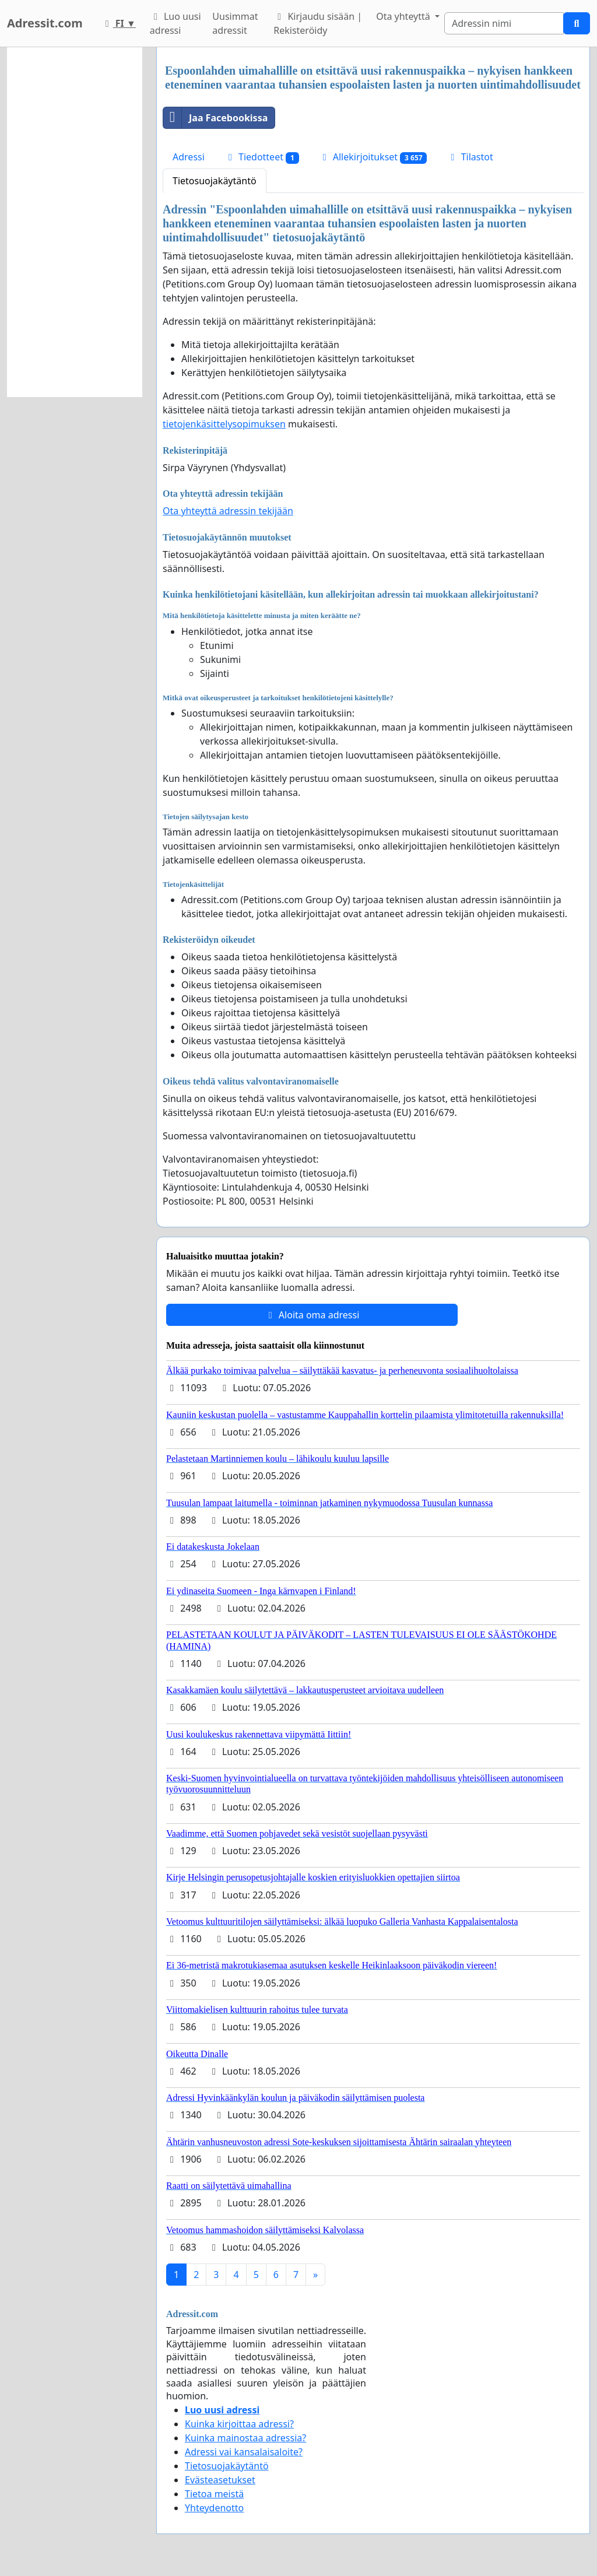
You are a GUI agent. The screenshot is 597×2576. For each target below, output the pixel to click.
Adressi (189, 156)
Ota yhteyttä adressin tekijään (228, 510)
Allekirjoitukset (373, 157)
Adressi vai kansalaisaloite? (244, 2451)
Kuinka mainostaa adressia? (245, 2437)
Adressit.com (45, 23)
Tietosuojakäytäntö (215, 180)
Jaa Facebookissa (215, 117)
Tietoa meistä (214, 2493)
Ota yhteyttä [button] (404, 16)
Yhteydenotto (214, 2507)
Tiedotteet (261, 157)
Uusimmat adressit (235, 23)
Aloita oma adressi (312, 1314)
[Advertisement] (74, 222)
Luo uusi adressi (175, 23)
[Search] (504, 23)
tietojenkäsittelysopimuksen (224, 423)
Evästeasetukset (220, 2479)
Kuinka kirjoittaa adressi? (239, 2423)
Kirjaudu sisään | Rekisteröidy (317, 23)
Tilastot (470, 156)
